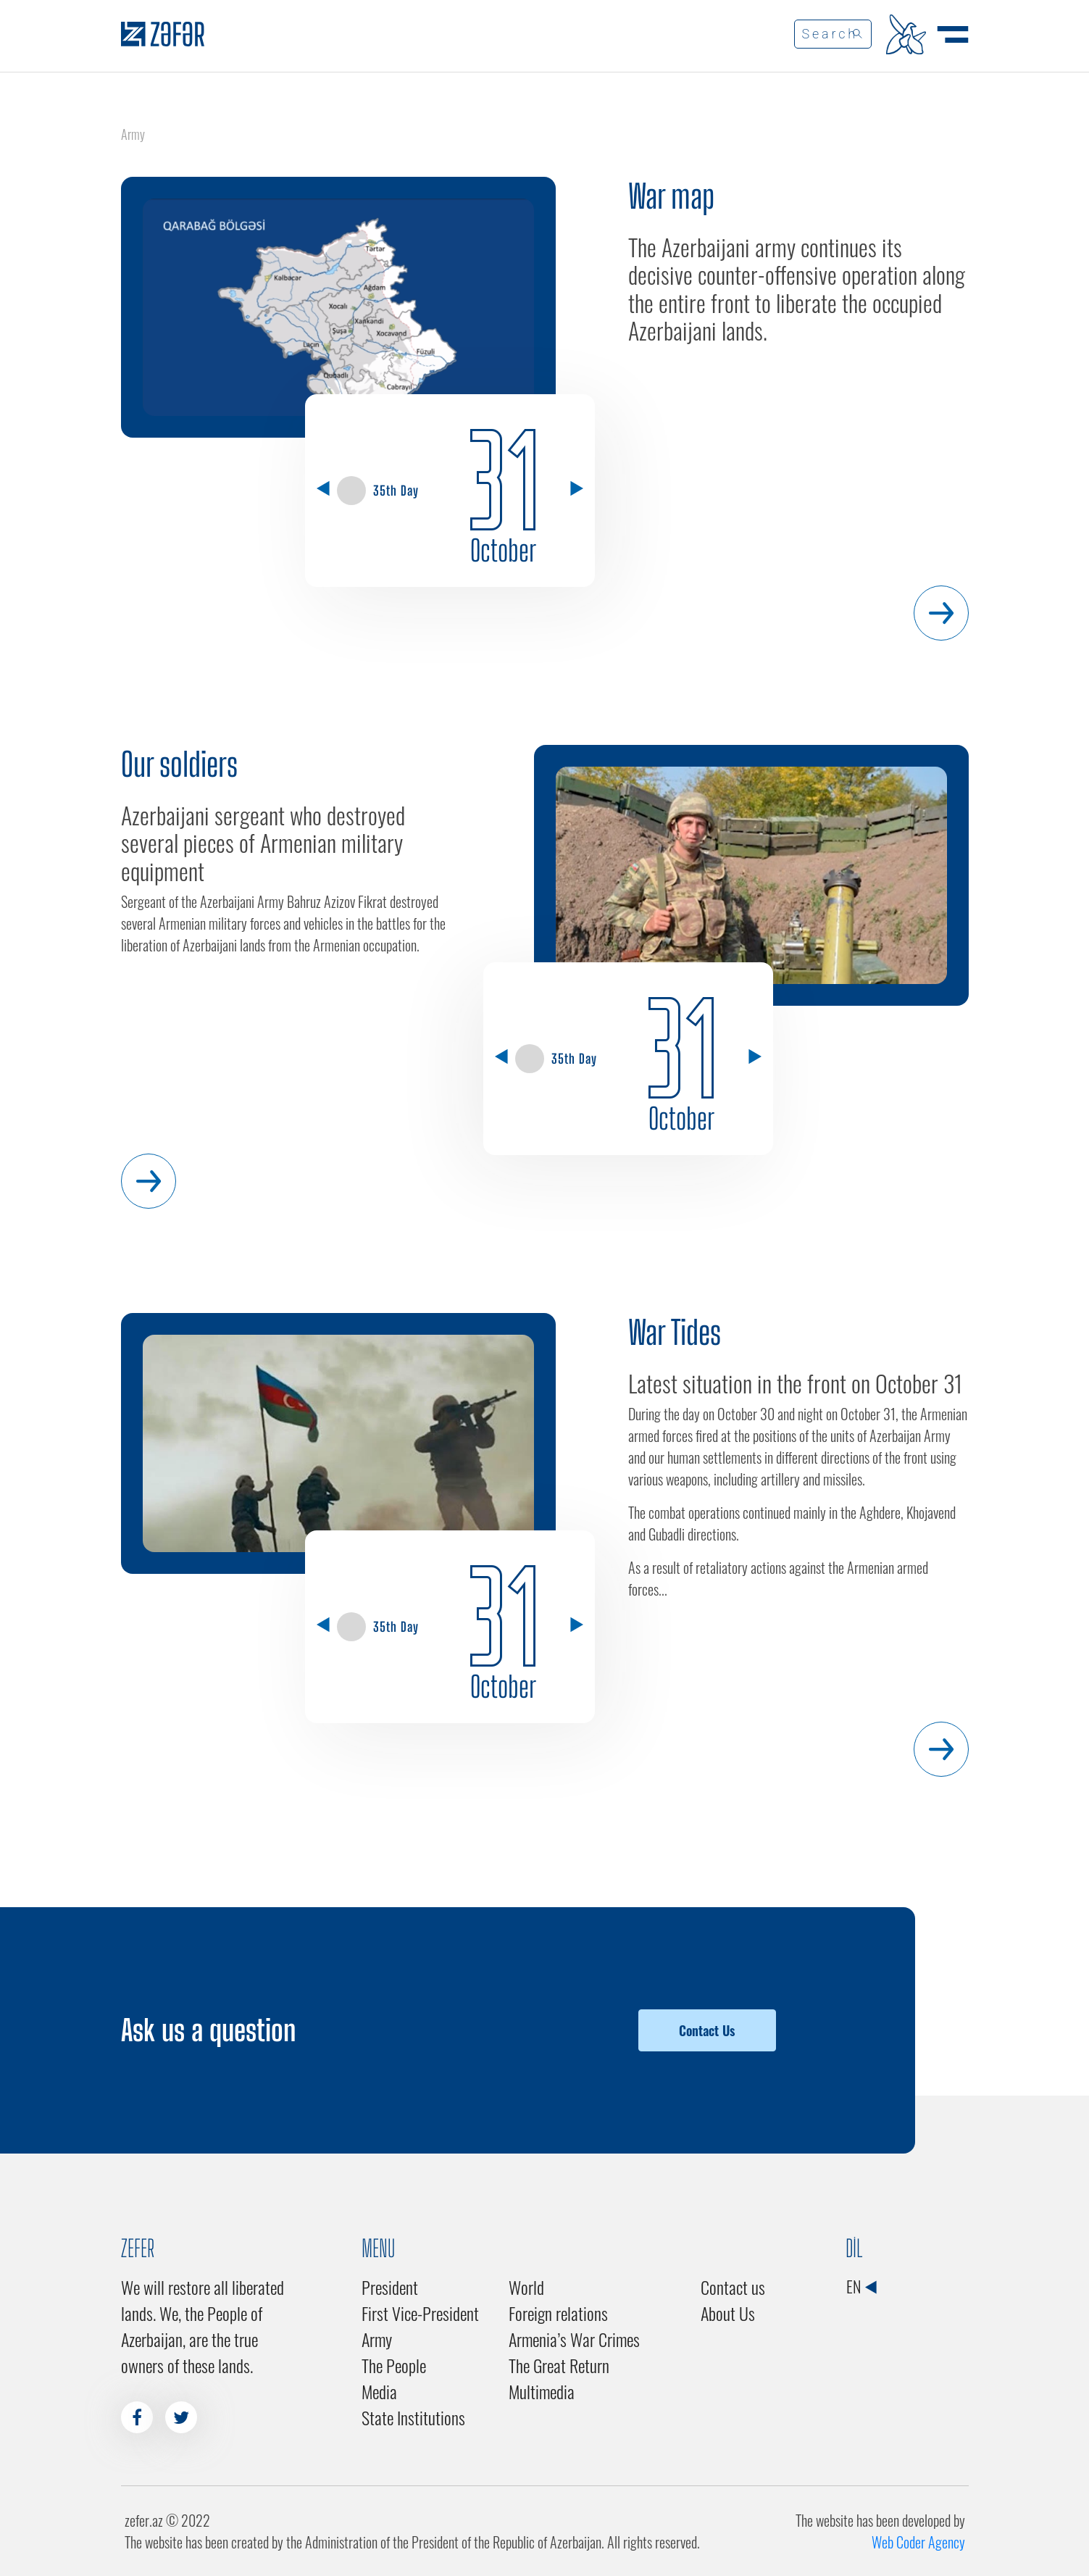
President (390, 2287)
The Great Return (559, 2365)
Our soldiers (179, 764)
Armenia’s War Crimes (574, 2339)
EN (861, 2286)
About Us (728, 2313)
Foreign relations (558, 2313)
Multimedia (542, 2391)
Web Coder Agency (918, 2542)
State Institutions (413, 2417)
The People (394, 2365)
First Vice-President (420, 2313)
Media (379, 2391)
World (526, 2287)
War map (671, 196)
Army (377, 2339)
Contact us (733, 2287)
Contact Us (707, 2030)
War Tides (674, 1332)
